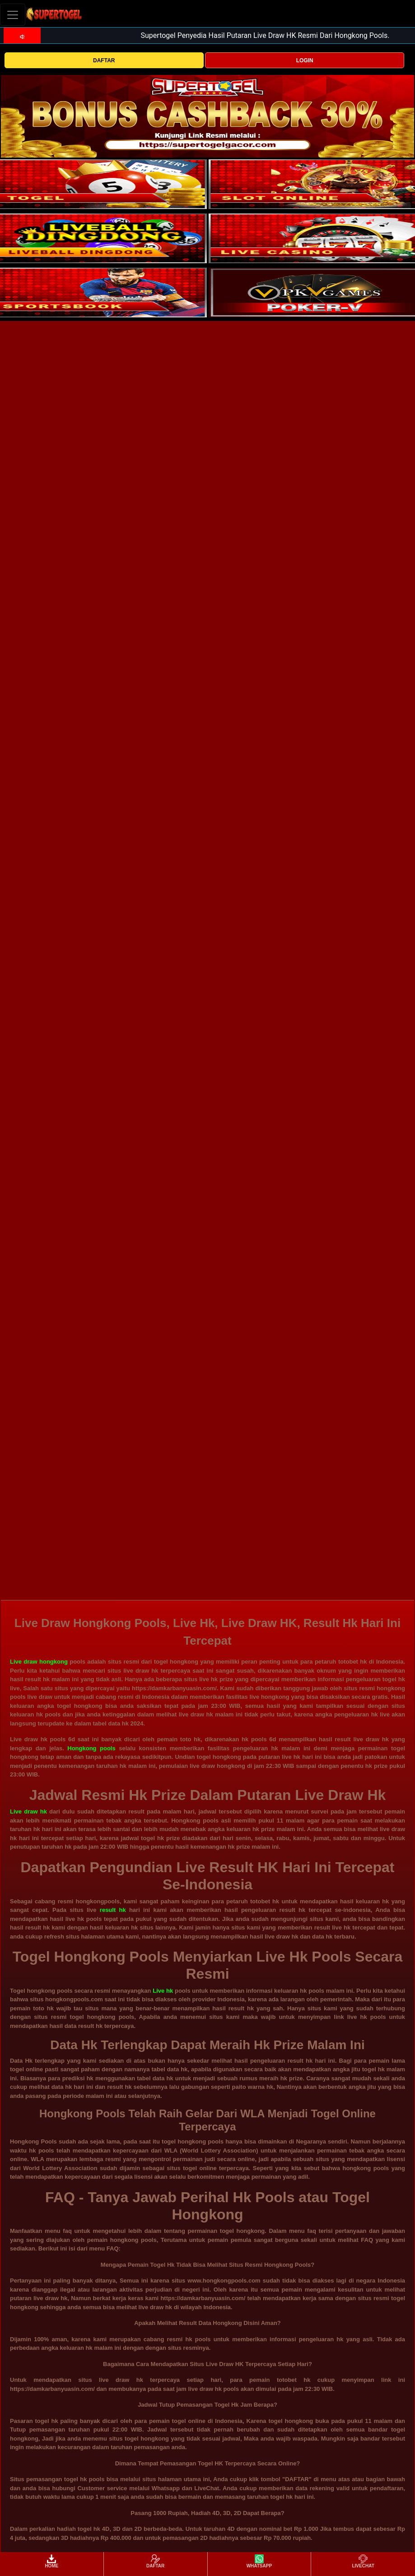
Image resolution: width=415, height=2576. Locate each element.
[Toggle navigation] (12, 15)
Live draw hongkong (39, 1661)
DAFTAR (104, 60)
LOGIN (304, 60)
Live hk (163, 1990)
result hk (113, 1909)
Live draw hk (28, 1811)
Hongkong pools (91, 1748)
